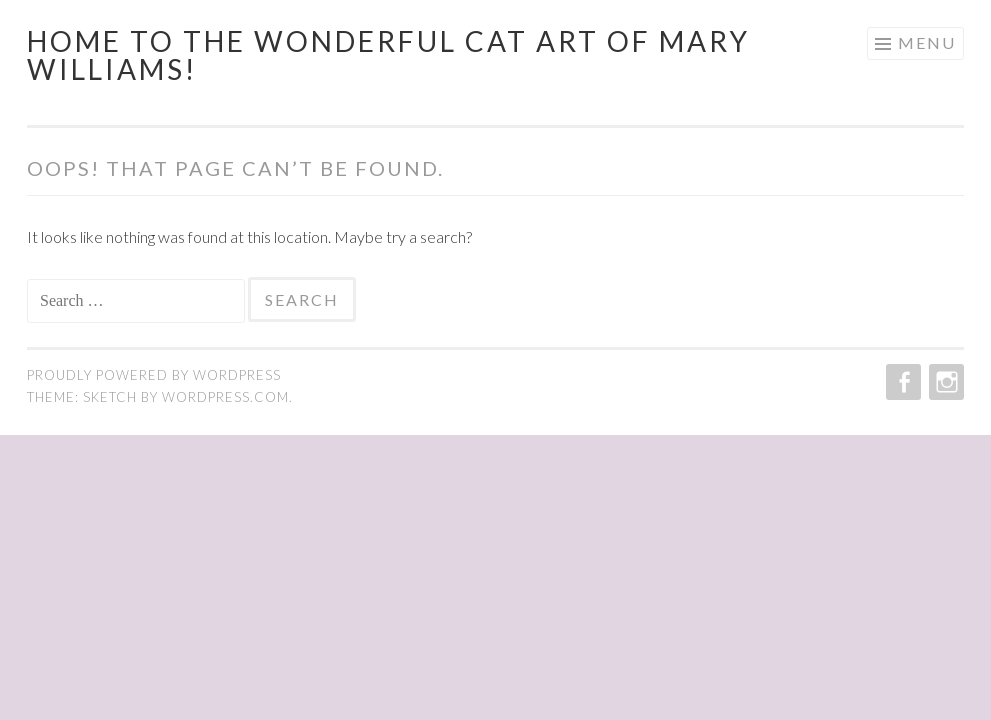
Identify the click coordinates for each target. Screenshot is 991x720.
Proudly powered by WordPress (154, 375)
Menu (927, 42)
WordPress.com (225, 397)
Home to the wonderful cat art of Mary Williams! (388, 55)
